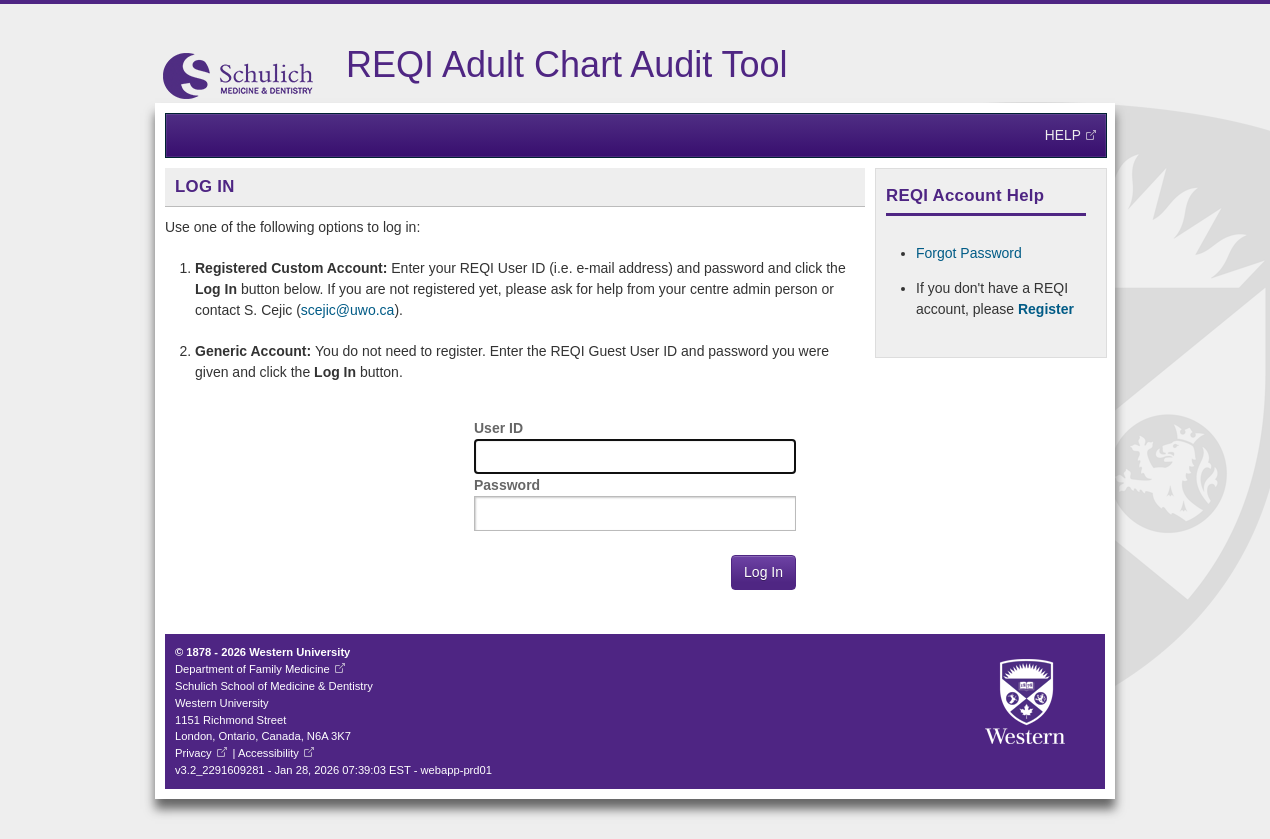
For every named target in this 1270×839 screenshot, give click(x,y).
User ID (498, 428)
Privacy (193, 753)
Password (507, 485)
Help (1063, 135)
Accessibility (268, 753)
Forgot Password (969, 253)
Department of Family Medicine (252, 669)
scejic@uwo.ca (348, 310)
